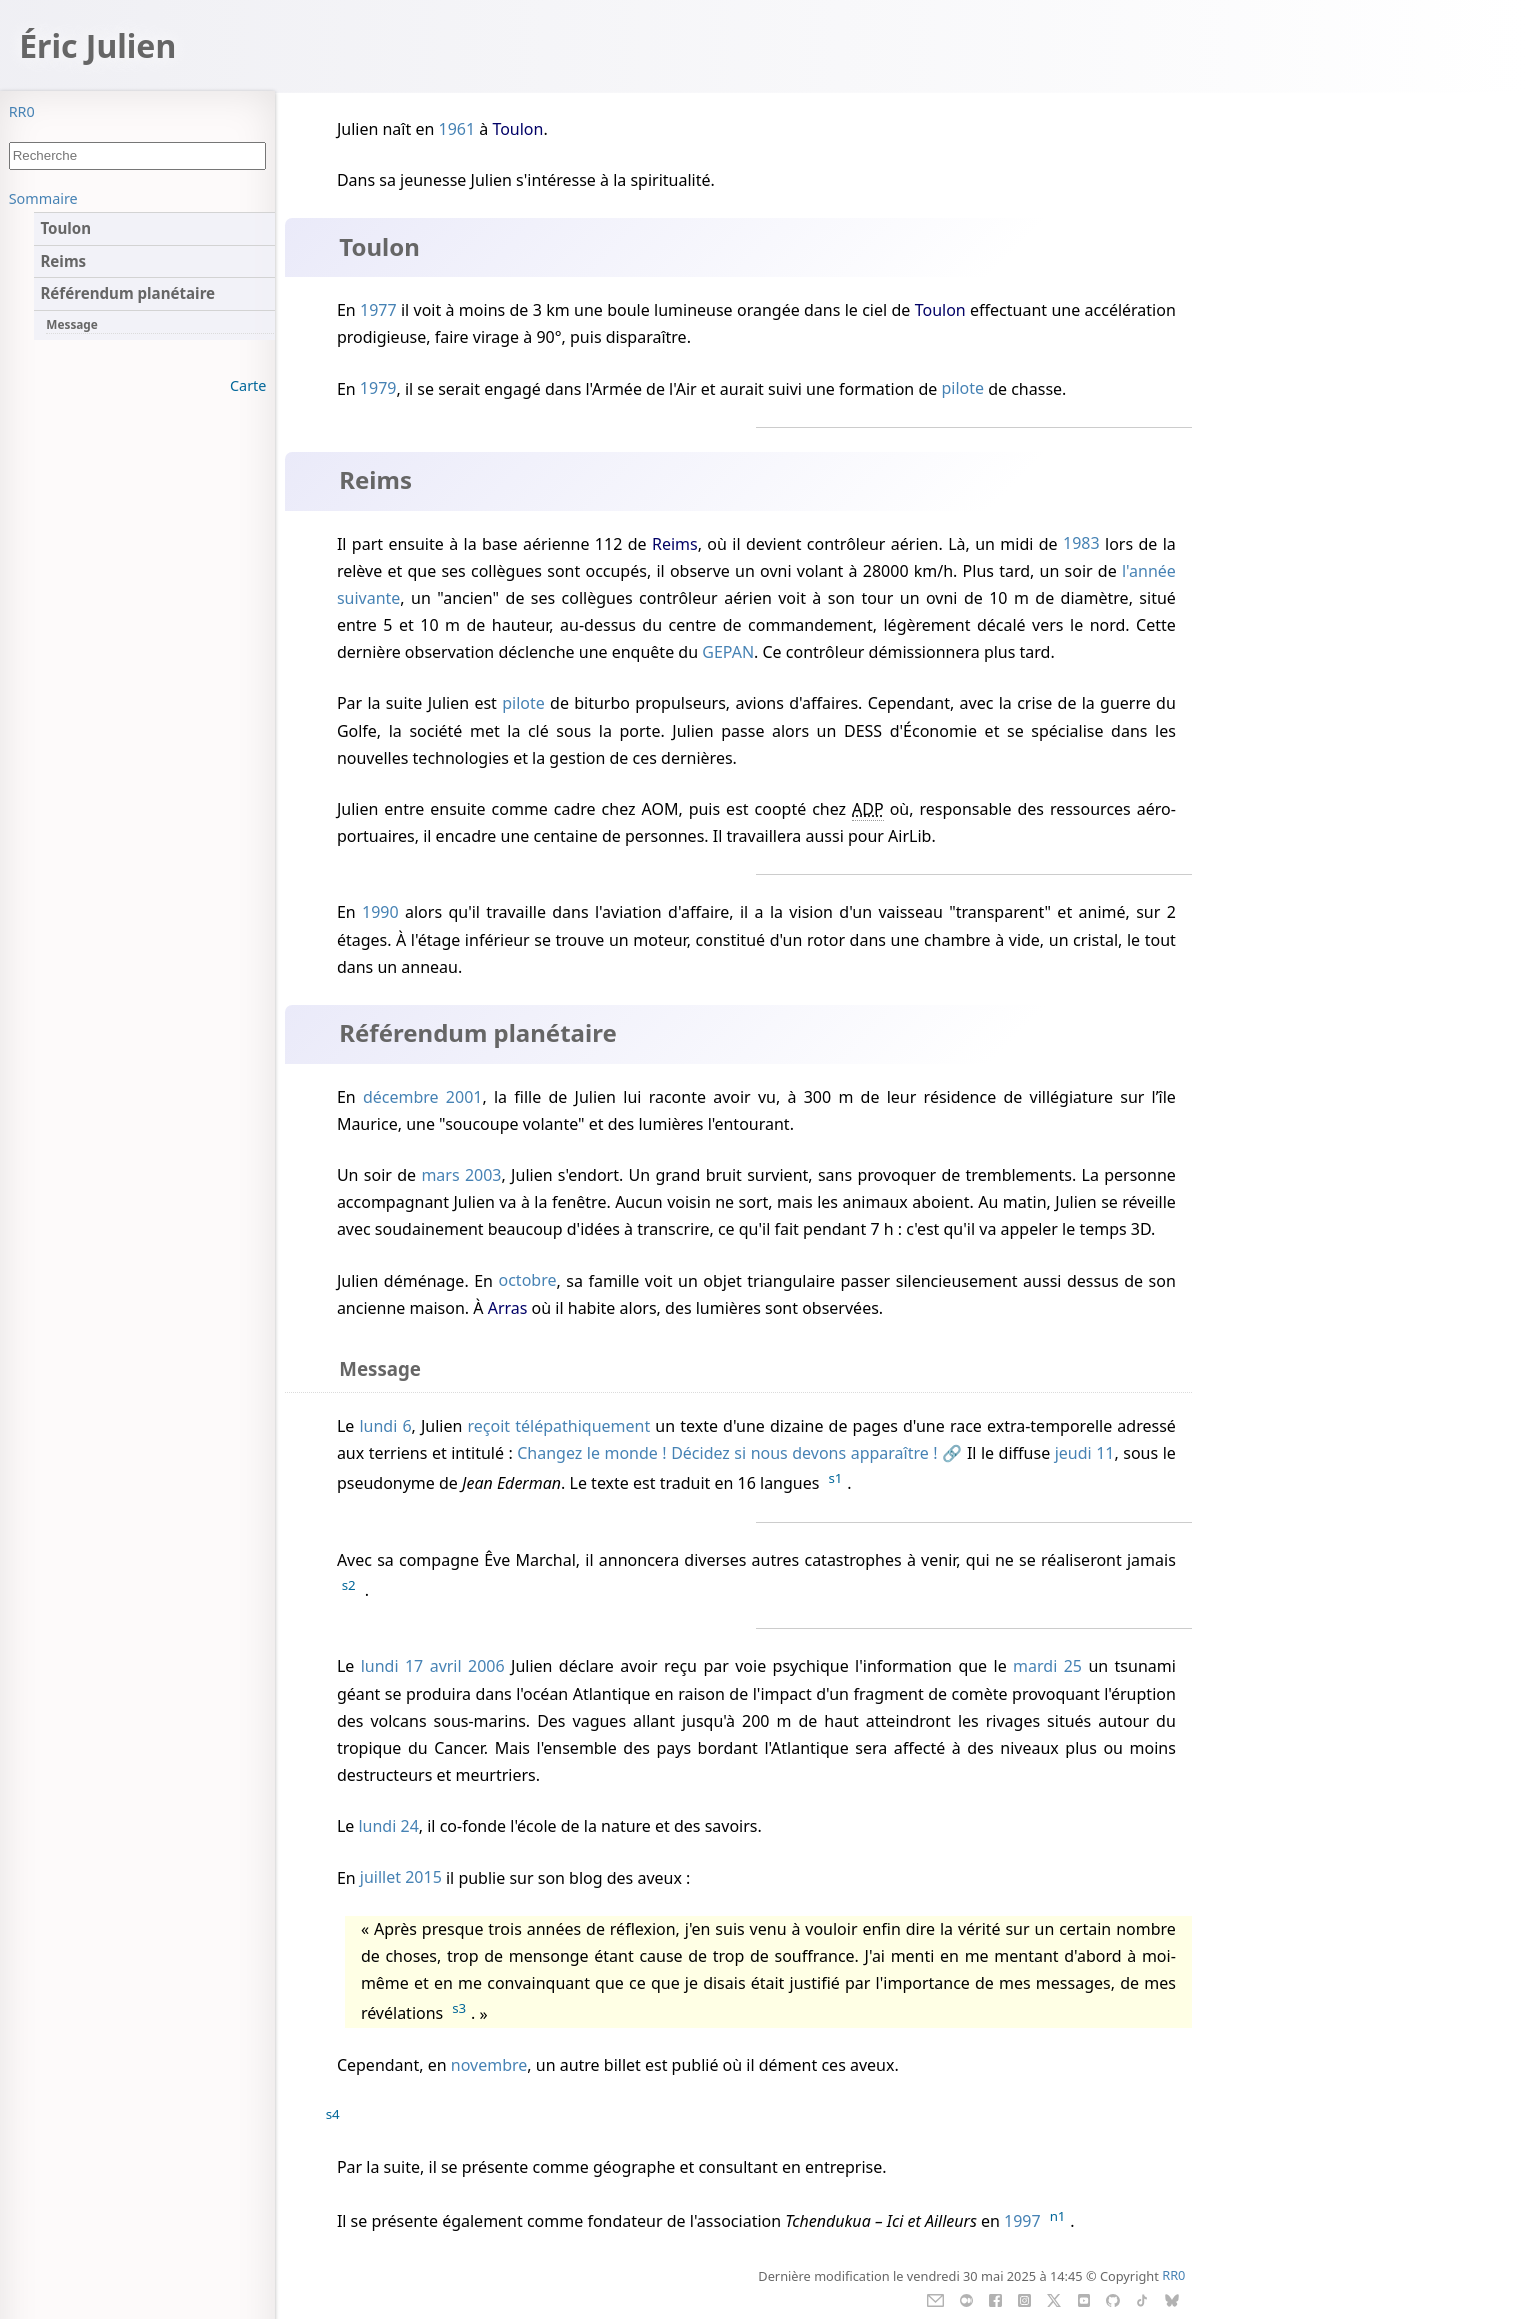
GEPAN (728, 652)
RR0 (22, 111)
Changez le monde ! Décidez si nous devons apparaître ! (727, 1453)
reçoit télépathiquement (559, 1426)
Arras (508, 1308)
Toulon (517, 129)
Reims (675, 544)
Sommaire (43, 198)
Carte (248, 385)
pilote (962, 389)
